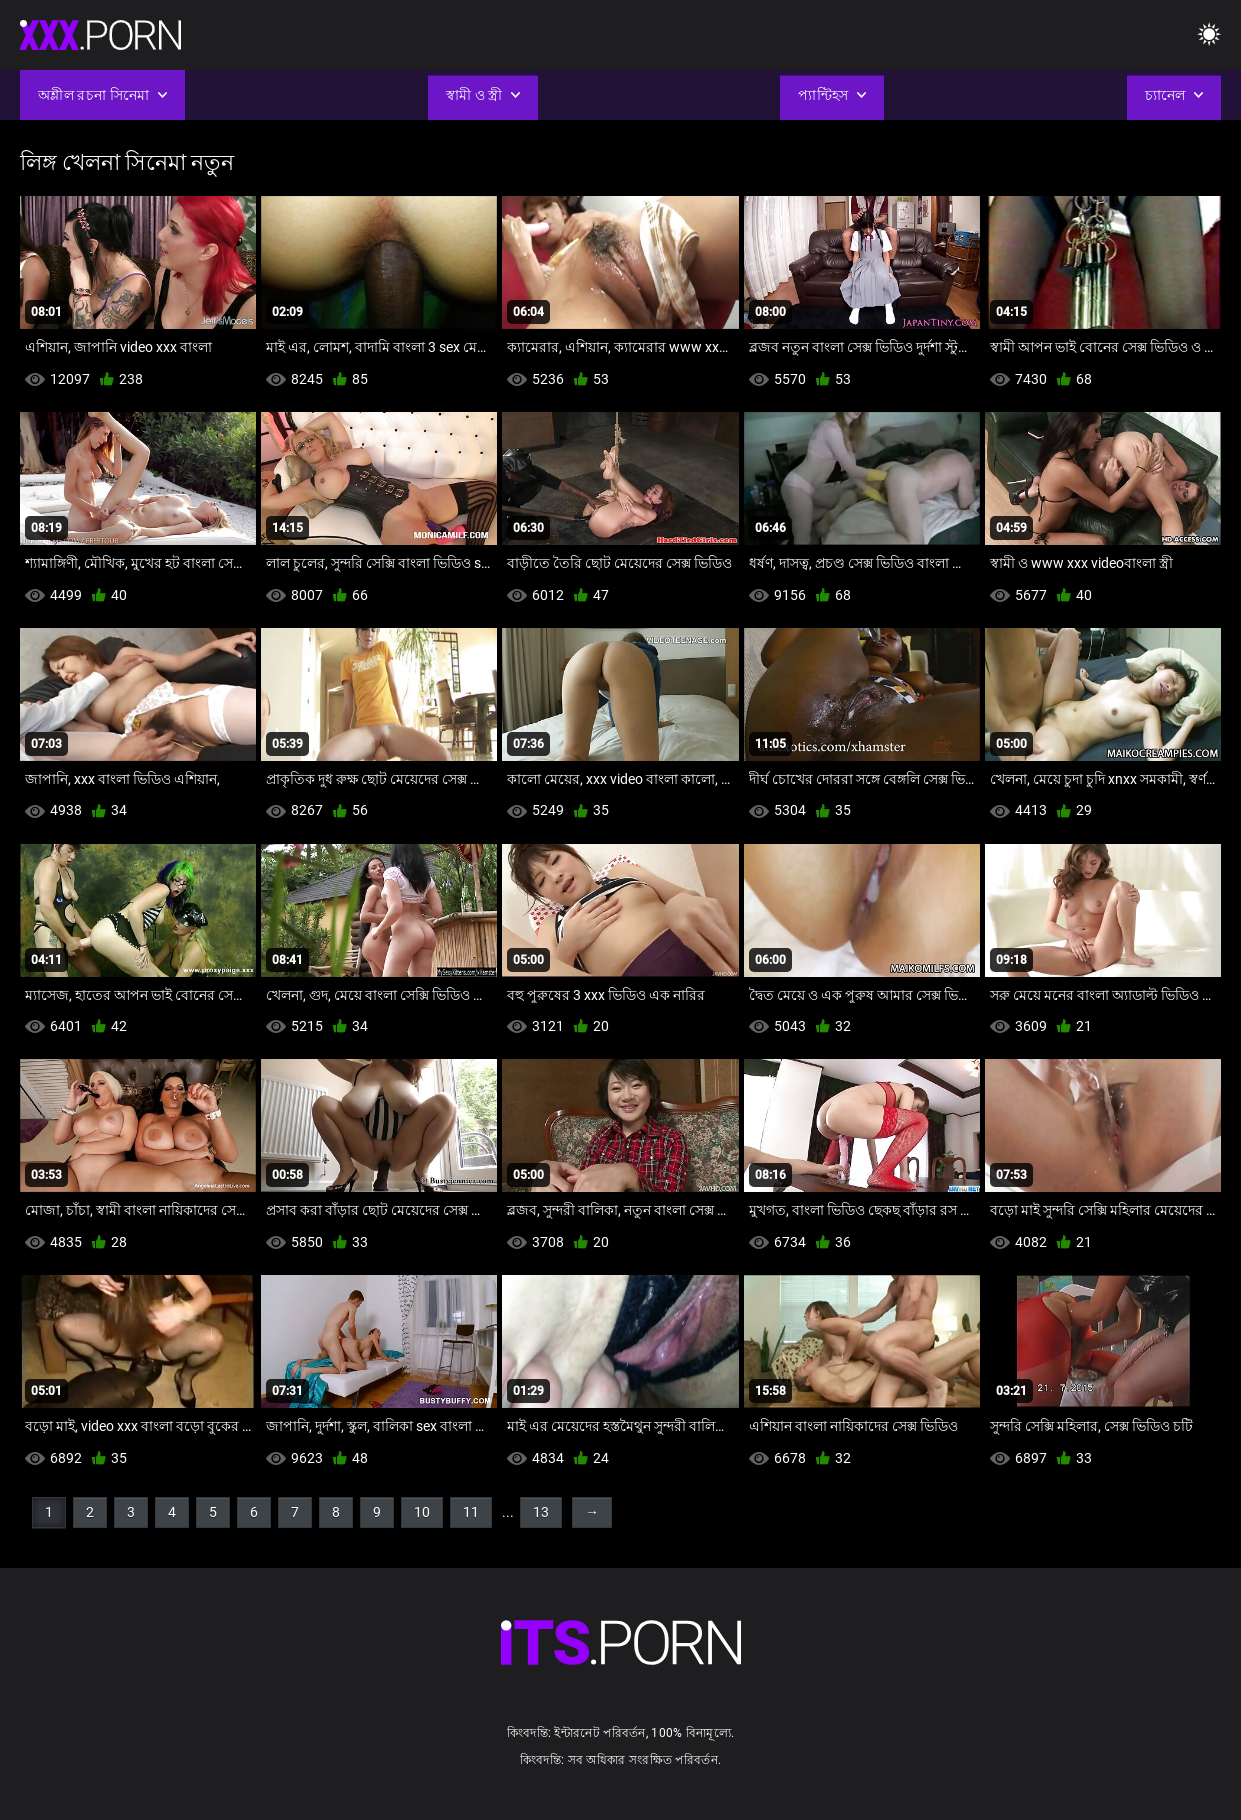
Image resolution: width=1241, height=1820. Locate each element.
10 (422, 1512)
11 (471, 1512)
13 (541, 1512)
